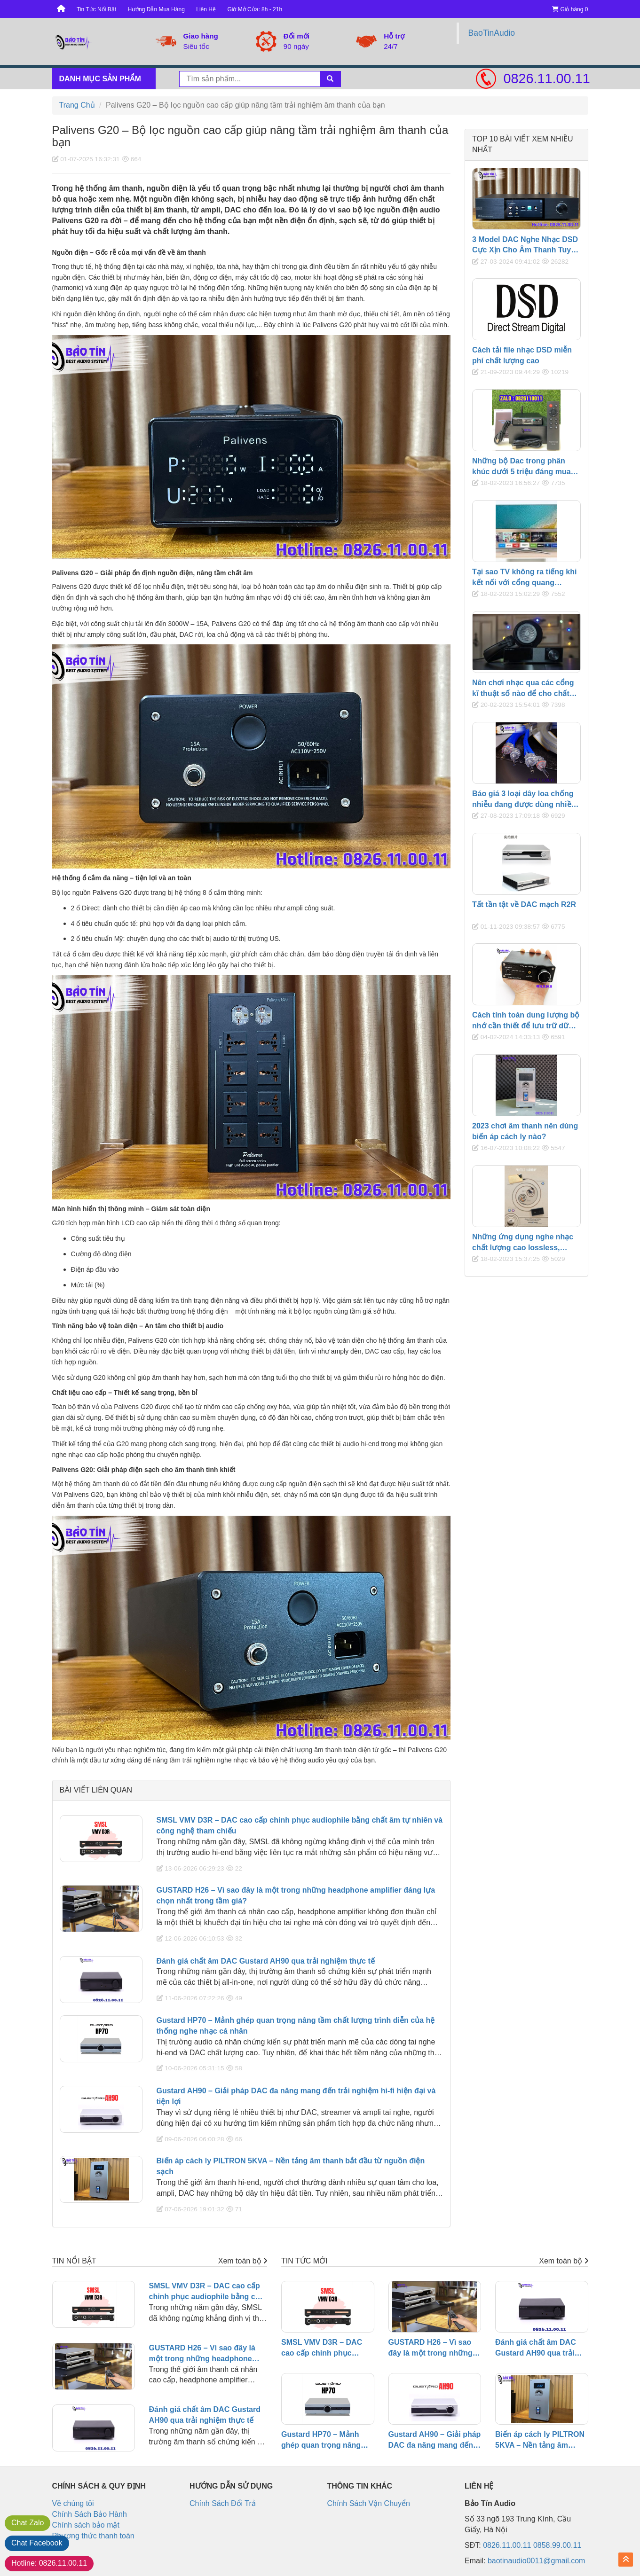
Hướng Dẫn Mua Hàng (155, 9)
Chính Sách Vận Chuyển (368, 2503)
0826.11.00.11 (546, 78)
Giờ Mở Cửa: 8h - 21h (254, 9)
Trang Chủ (77, 105)
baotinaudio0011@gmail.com (536, 2561)
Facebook (37, 2543)
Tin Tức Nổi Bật (96, 9)
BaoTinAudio (491, 33)
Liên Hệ (206, 9)
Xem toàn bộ (242, 2261)
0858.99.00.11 (557, 2545)
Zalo (27, 2523)
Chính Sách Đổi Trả (223, 2503)
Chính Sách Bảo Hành (89, 2514)
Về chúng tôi (73, 2503)
